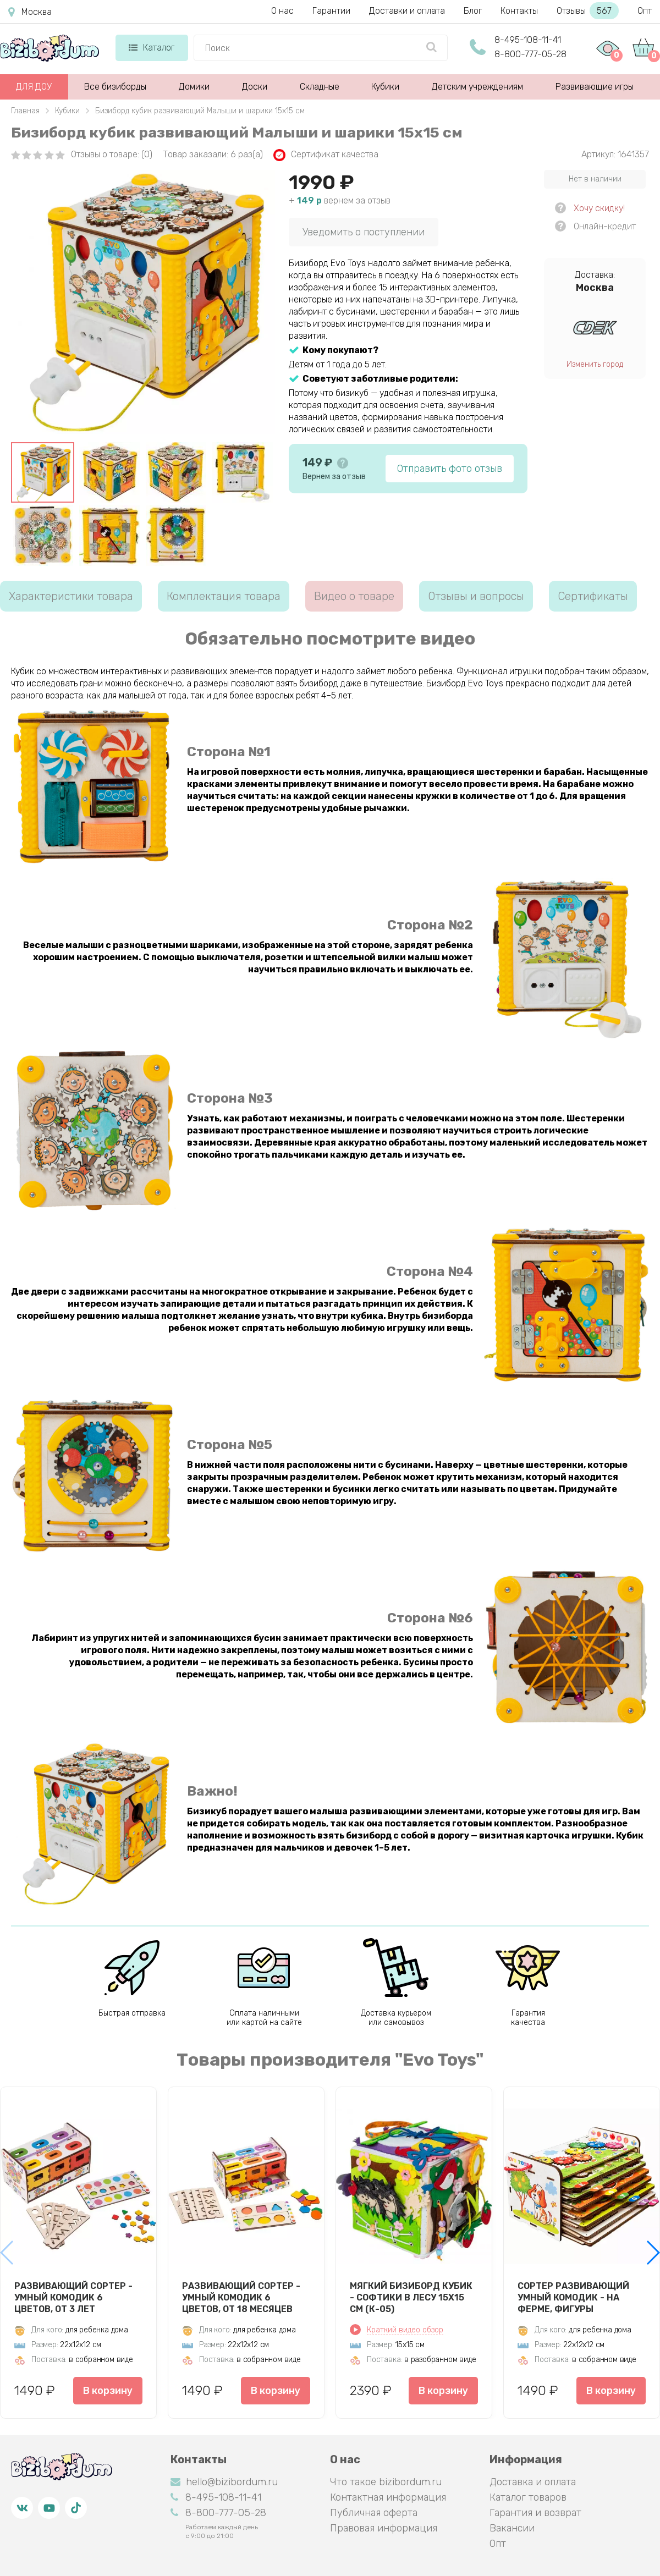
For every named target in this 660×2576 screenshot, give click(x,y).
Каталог (151, 47)
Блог (473, 10)
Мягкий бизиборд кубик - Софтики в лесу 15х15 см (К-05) (411, 2297)
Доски (254, 86)
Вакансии (512, 2528)
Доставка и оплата (533, 2482)
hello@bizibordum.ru (224, 2482)
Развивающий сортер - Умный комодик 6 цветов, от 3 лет (73, 2297)
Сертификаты (593, 596)
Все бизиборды (115, 86)
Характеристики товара (71, 596)
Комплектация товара (223, 596)
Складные (319, 86)
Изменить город (594, 364)
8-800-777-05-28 (530, 54)
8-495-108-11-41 (527, 40)
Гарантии (331, 10)
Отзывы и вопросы (476, 596)
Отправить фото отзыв (449, 469)
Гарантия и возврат (535, 2513)
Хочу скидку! (599, 208)
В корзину (108, 2391)
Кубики (385, 86)
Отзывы (588, 10)
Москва (30, 12)
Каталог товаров (528, 2497)
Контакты (519, 10)
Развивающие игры (595, 86)
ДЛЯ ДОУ (34, 86)
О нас (282, 10)
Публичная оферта (373, 2513)
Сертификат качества (325, 155)
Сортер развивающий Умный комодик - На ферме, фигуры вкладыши (573, 2297)
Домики (194, 86)
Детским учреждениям (477, 86)
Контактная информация (388, 2497)
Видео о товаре (354, 596)
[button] (652, 2253)
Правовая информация (383, 2528)
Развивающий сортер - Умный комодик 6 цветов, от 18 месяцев (241, 2297)
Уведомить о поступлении (363, 232)
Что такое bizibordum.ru (386, 2482)
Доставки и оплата (407, 10)
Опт (644, 10)
